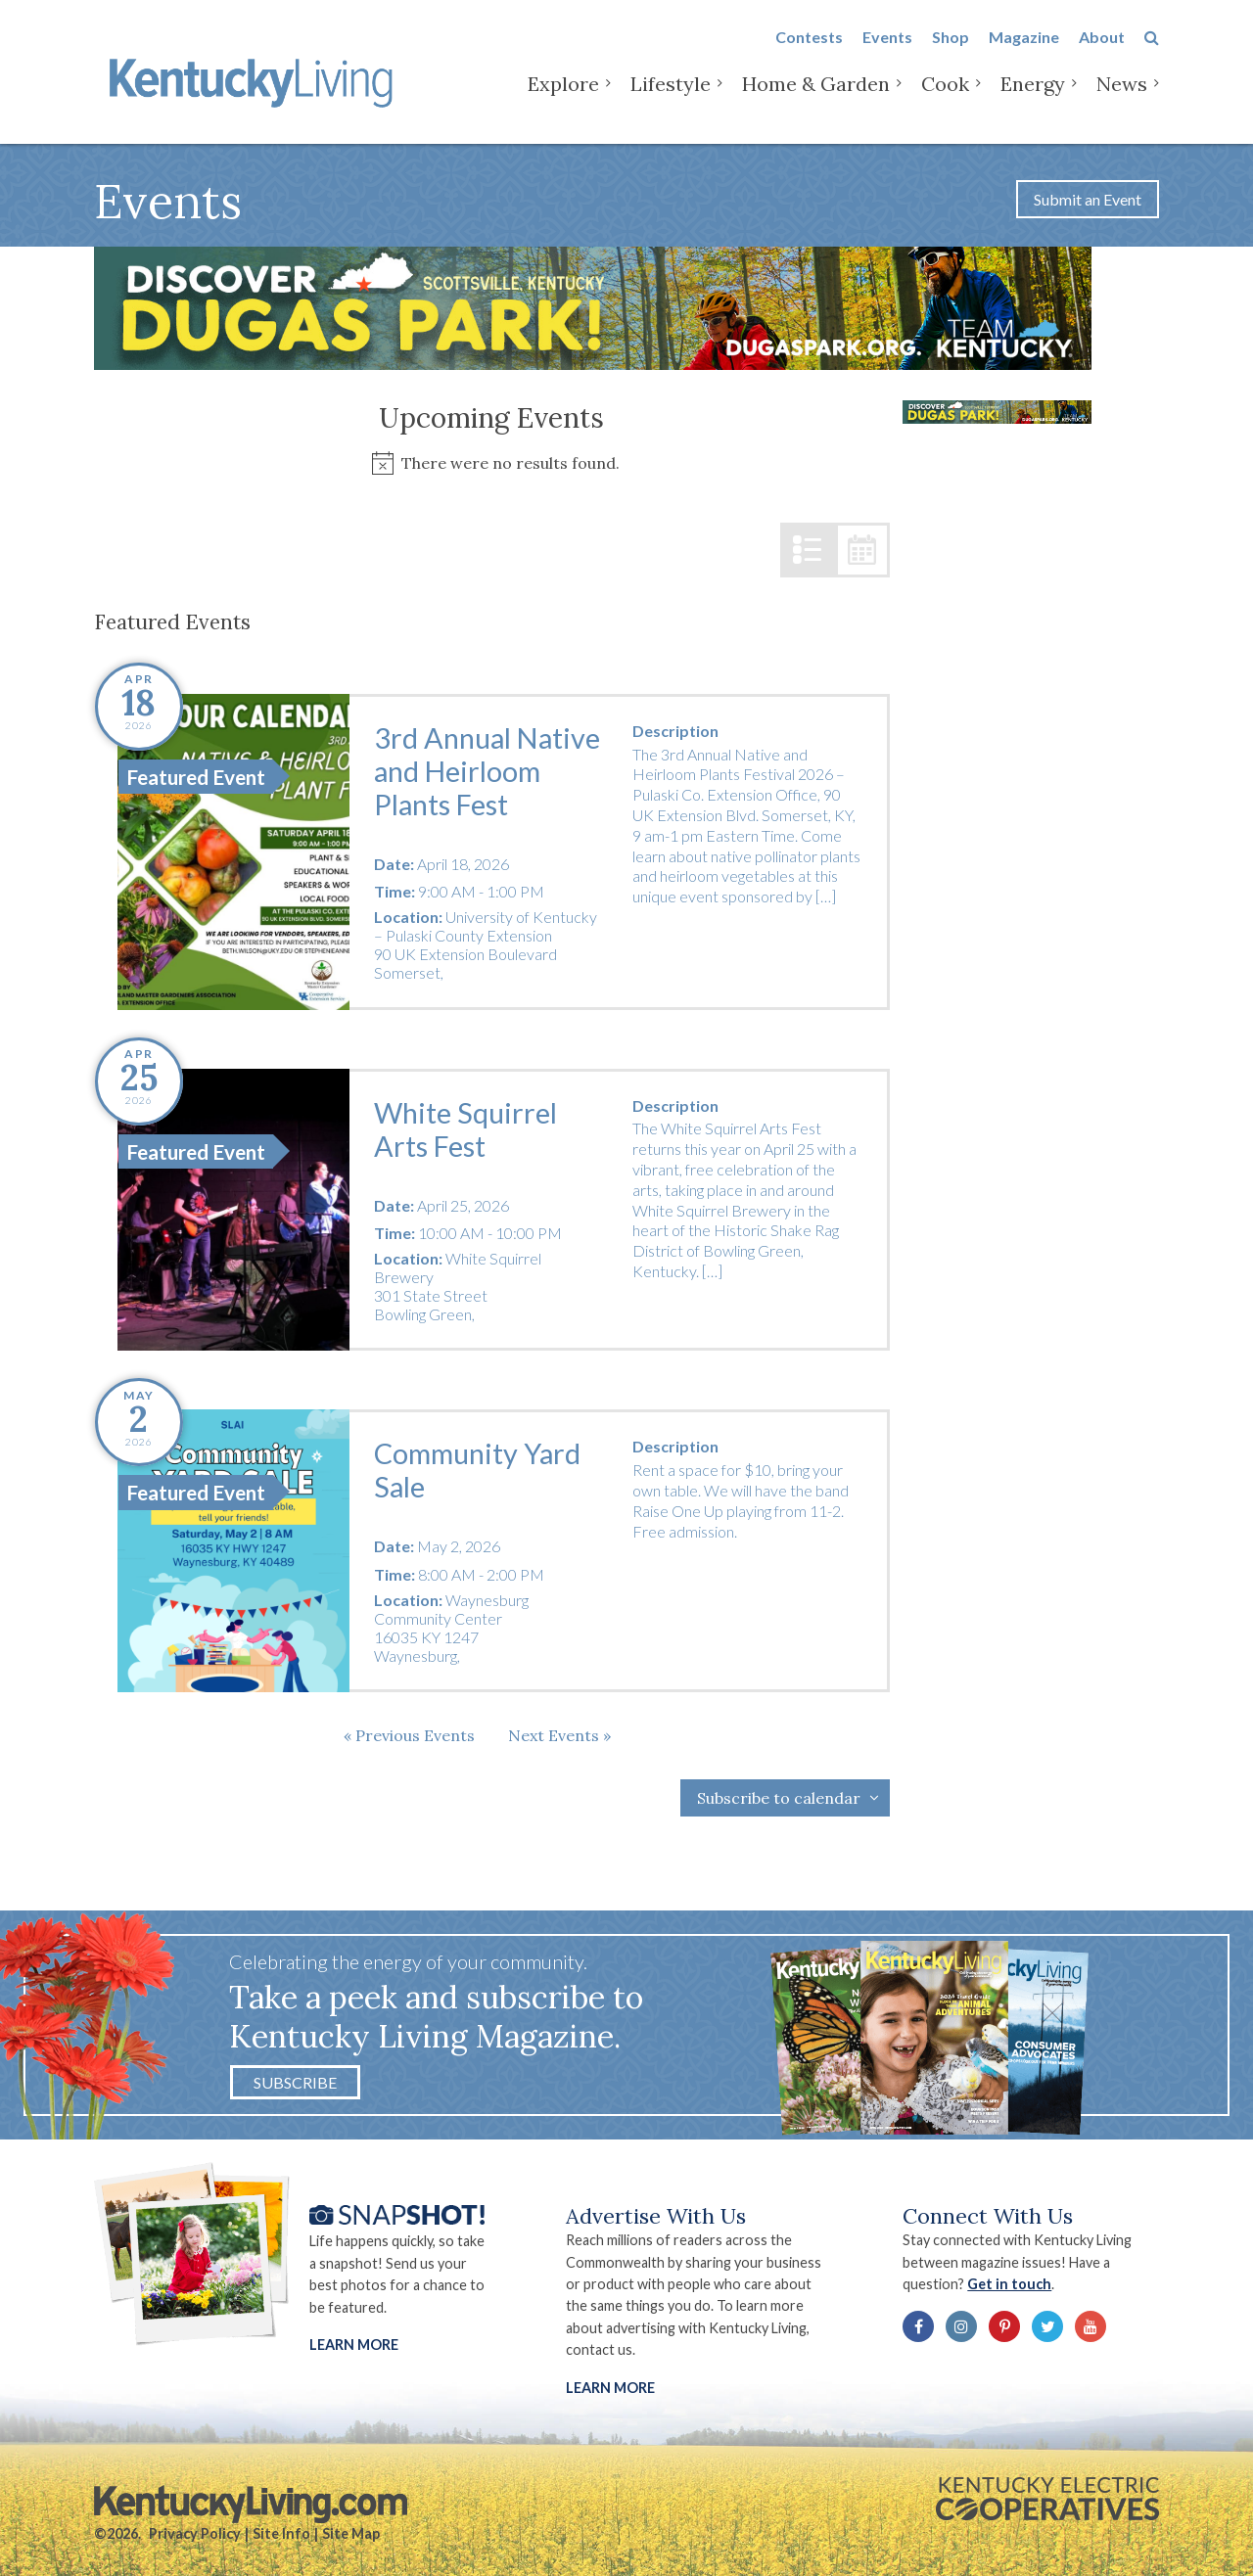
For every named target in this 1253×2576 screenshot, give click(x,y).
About (1102, 50)
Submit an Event (1087, 199)
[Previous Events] (409, 1735)
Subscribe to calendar (778, 1798)
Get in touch (1009, 2284)
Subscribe (295, 2082)
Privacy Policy (195, 2533)
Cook (945, 97)
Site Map (351, 2533)
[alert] (492, 463)
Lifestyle (670, 97)
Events (887, 50)
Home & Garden (816, 97)
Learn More (353, 2344)
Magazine (1024, 50)
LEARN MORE (610, 2387)
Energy (1032, 97)
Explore (563, 97)
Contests (809, 50)
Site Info (281, 2533)
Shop (950, 50)
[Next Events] (559, 1735)
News (1121, 97)
